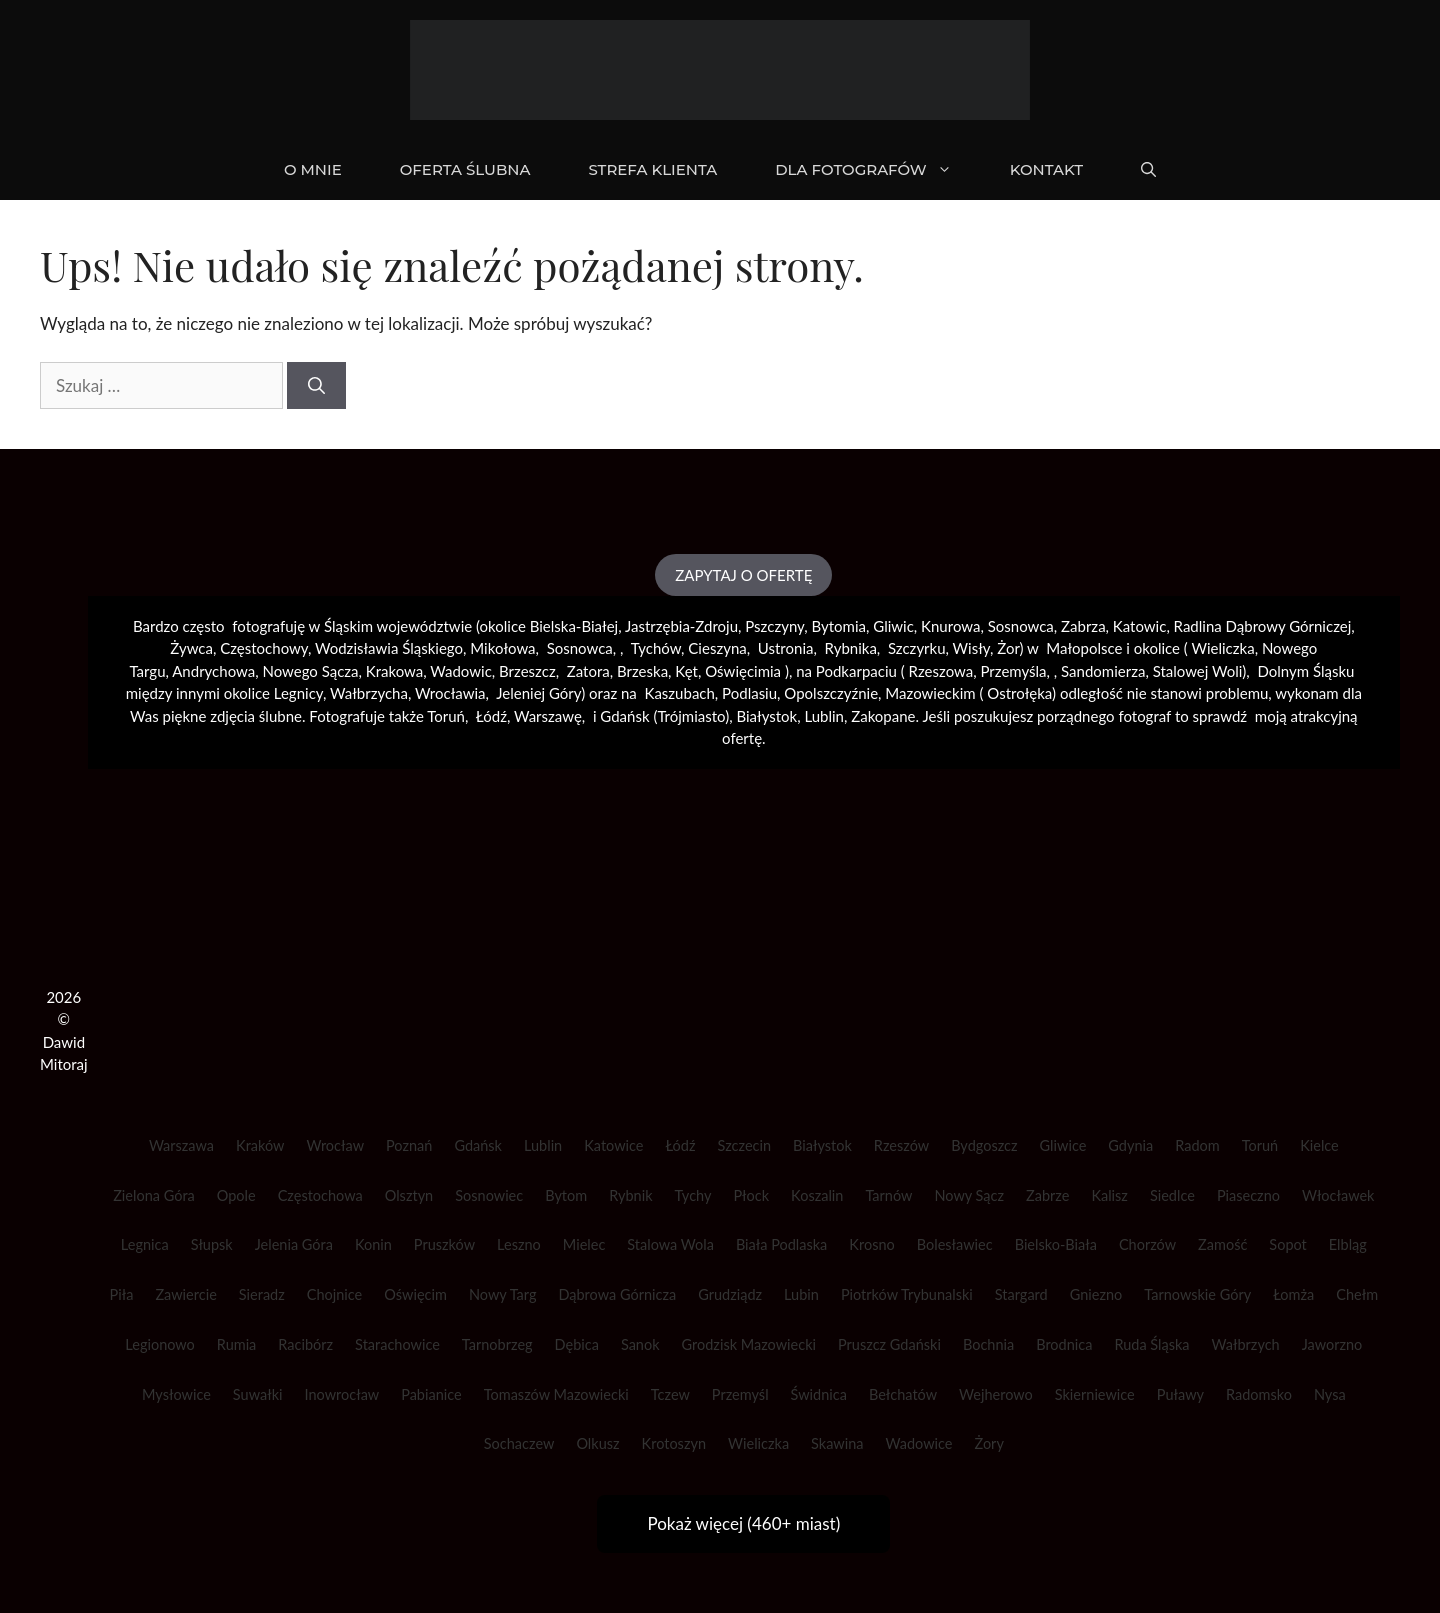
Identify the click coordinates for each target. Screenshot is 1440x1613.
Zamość (1222, 1244)
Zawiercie (185, 1294)
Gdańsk (478, 1145)
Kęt (686, 671)
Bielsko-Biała (1056, 1244)
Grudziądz (730, 1294)
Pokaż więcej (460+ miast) (743, 1523)
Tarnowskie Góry (1197, 1294)
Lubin (801, 1294)
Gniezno (1096, 1294)
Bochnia (988, 1344)
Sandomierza (1103, 671)
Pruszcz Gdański (889, 1344)
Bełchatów (903, 1394)
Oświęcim (415, 1294)
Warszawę (548, 716)
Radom (1197, 1145)
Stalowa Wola (670, 1244)
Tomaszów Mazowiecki (556, 1394)
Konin (373, 1244)
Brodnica (1064, 1344)
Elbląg (1348, 1244)
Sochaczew (519, 1443)
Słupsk (212, 1244)
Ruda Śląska (1151, 1344)
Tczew (670, 1394)
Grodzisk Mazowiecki (749, 1344)
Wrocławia (450, 693)
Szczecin (745, 1145)
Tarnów (888, 1195)
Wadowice (919, 1443)
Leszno (519, 1244)
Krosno (871, 1244)
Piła (122, 1294)
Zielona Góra (154, 1195)
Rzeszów (901, 1145)
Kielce (1319, 1145)
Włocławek (1338, 1195)
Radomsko (1259, 1394)
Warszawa (181, 1145)
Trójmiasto (691, 716)
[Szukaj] (316, 386)
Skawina (837, 1443)
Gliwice (1063, 1145)
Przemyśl (740, 1394)
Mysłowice (176, 1394)
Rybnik (630, 1195)
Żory (989, 1443)
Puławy (1180, 1394)
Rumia (236, 1344)
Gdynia (1130, 1145)
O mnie (313, 169)
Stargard (1021, 1294)
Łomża (1293, 1294)
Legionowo (160, 1344)
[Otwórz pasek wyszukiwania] (1148, 170)
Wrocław (335, 1145)
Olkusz (597, 1443)
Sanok (640, 1344)
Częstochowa (320, 1195)
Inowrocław (341, 1394)
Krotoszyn (674, 1443)
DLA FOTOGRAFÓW (877, 170)
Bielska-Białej (574, 626)
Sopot (1287, 1244)
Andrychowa (213, 671)
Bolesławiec (955, 1244)
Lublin (543, 1145)
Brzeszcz (527, 671)
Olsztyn (409, 1195)
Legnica (145, 1244)
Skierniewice (1095, 1394)
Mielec (584, 1244)
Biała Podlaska (781, 1244)
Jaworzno (1332, 1344)
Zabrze (1047, 1195)
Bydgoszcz (984, 1145)
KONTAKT (1046, 169)
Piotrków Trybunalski (907, 1294)
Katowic (1140, 626)
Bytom (566, 1195)
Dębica (577, 1344)
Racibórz (305, 1344)
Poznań (409, 1145)
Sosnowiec (489, 1195)
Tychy (693, 1195)
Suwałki (258, 1394)
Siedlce (1172, 1195)
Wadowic (460, 671)
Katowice (613, 1145)
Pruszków (444, 1244)
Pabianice (431, 1394)
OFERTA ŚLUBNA (465, 169)
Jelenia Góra (294, 1244)
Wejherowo (996, 1394)
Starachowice (397, 1344)
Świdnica (819, 1394)
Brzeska (642, 671)
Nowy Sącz (969, 1195)
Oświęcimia (743, 671)
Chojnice (335, 1294)
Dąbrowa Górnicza (617, 1294)
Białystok (822, 1145)
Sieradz (262, 1294)
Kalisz (1109, 1195)
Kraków (260, 1145)
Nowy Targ (503, 1294)
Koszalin (817, 1195)
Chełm (1357, 1294)
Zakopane (883, 716)
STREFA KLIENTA (652, 169)
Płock (751, 1195)
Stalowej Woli (1198, 671)
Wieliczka (1222, 648)
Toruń (1260, 1145)
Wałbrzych (1246, 1344)
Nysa (1330, 1394)
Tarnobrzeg (497, 1344)
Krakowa (394, 671)
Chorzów (1147, 1244)
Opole (236, 1195)
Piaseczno (1248, 1195)
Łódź (680, 1145)
